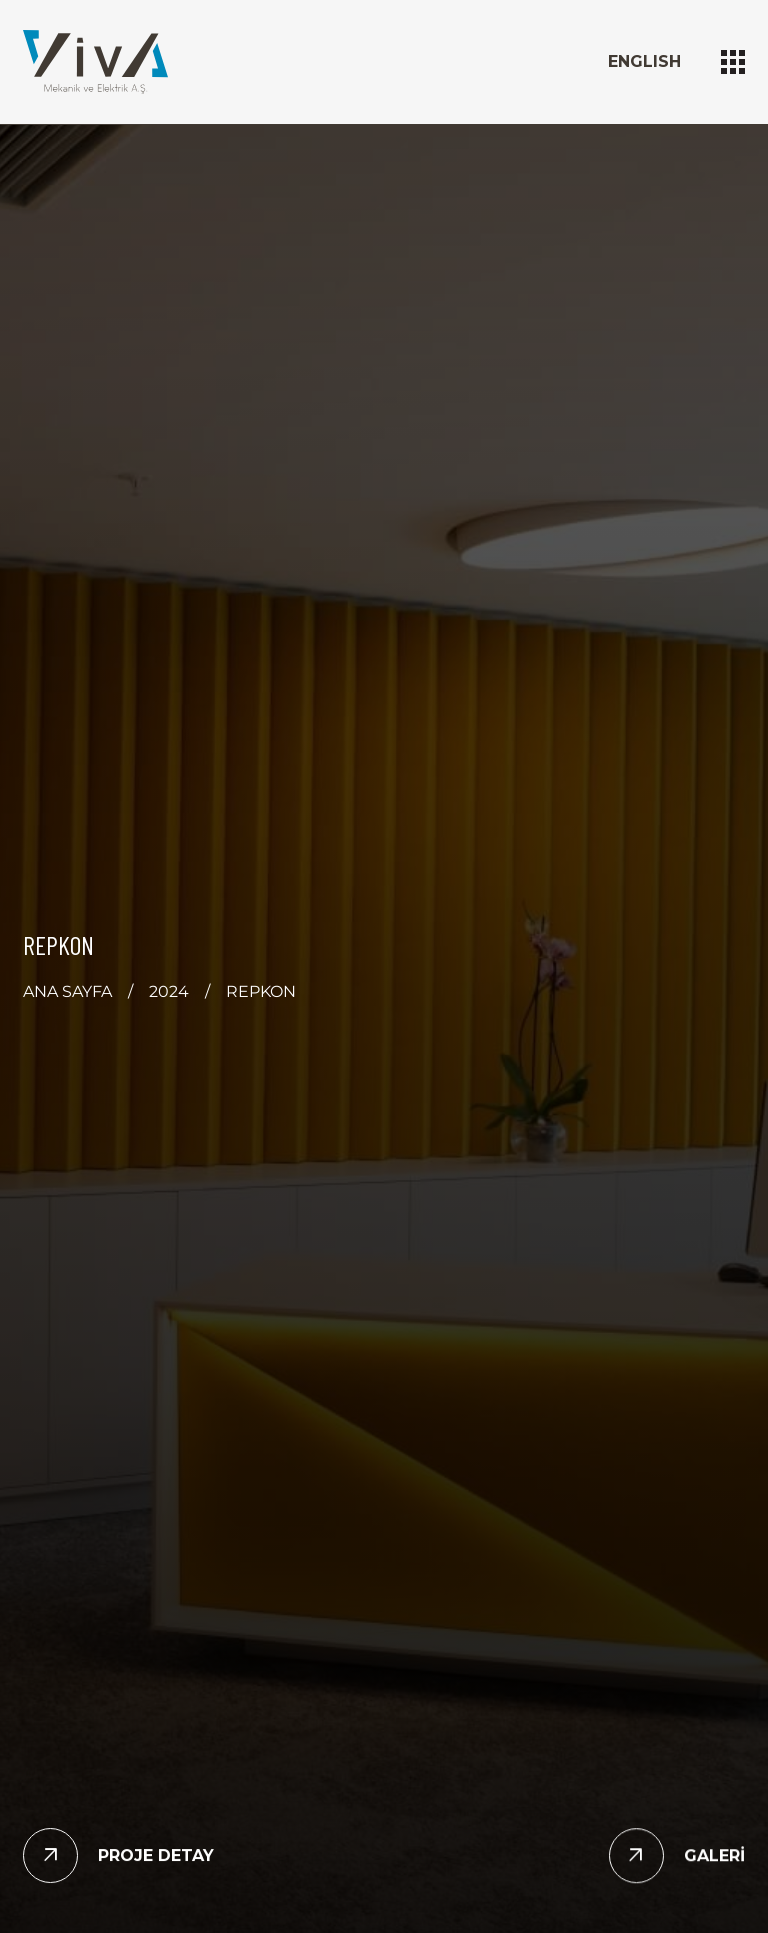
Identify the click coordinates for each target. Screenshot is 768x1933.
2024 (169, 991)
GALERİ (714, 1855)
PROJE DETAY (156, 1855)
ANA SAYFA (67, 991)
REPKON (261, 991)
